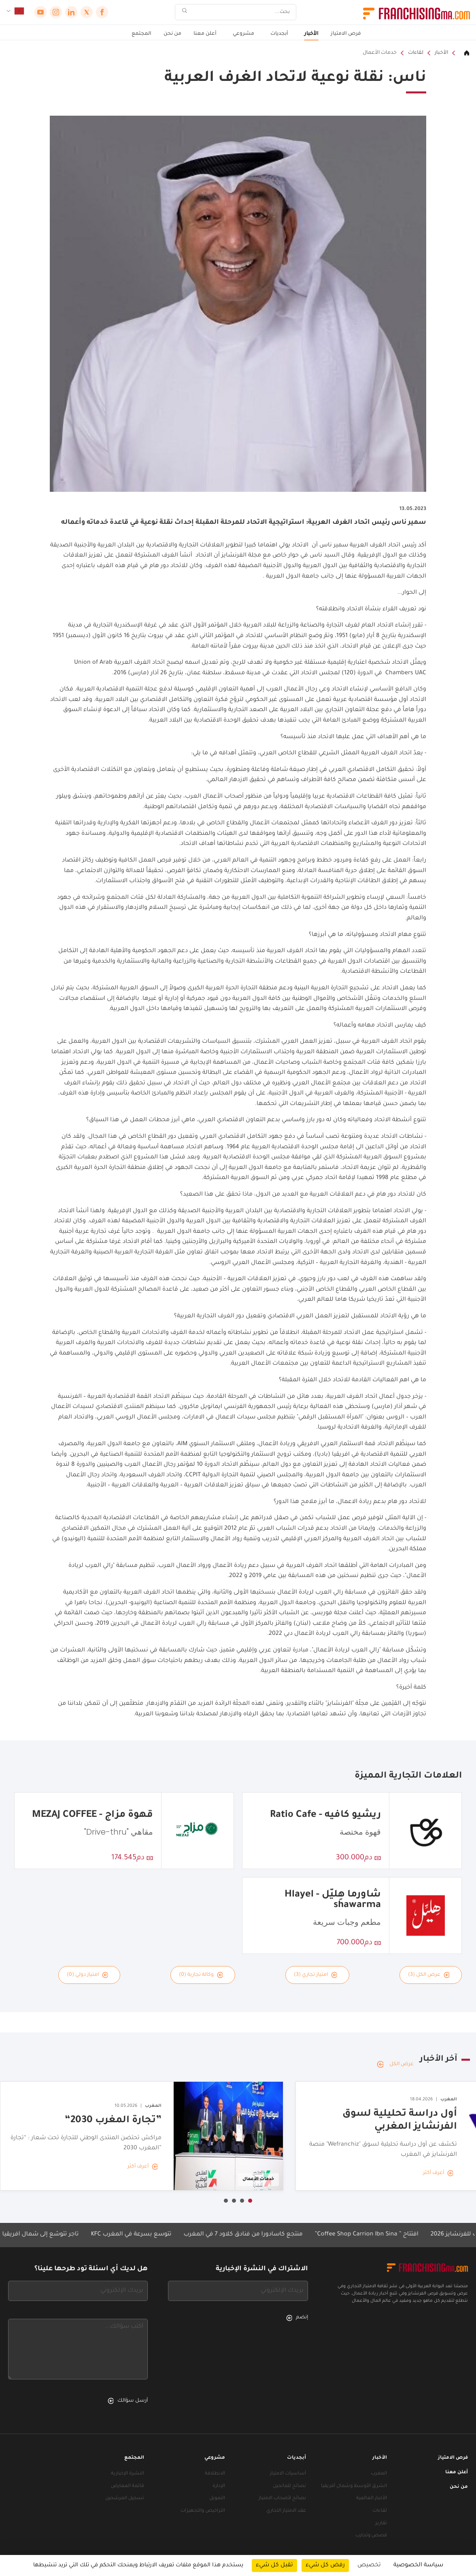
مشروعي (243, 34)
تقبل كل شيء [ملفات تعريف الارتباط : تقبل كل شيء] (274, 2565)
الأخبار (311, 34)
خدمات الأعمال (380, 53)
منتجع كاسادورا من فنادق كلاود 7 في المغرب (244, 2234)
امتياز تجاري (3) (316, 1975)
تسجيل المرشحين (124, 2498)
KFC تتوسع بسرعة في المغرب (132, 2234)
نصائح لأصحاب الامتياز (282, 2498)
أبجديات (279, 34)
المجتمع (141, 34)
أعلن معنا (205, 34)
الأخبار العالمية (371, 2498)
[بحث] (241, 12)
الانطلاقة (215, 2474)
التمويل (217, 2498)
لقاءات (415, 53)
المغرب (379, 2474)
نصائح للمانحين (289, 2486)
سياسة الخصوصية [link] (418, 2565)
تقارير (381, 2523)
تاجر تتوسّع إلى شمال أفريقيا (41, 2234)
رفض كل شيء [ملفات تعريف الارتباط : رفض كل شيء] (325, 2565)
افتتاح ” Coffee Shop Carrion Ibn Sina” (367, 2234)
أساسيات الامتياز (288, 2474)
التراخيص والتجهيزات (203, 2511)
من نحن (172, 34)
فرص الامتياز (346, 34)
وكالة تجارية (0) (201, 1975)
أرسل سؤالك (128, 2401)
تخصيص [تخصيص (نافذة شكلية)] (369, 2565)
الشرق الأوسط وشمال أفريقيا (354, 2486)
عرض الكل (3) (429, 1975)
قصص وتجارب (371, 2535)
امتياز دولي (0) (87, 1975)
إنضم (297, 2318)
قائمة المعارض (127, 2486)
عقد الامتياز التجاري (286, 2511)
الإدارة (218, 2486)
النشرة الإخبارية (127, 2474)
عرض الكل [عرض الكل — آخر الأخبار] (395, 2064)
